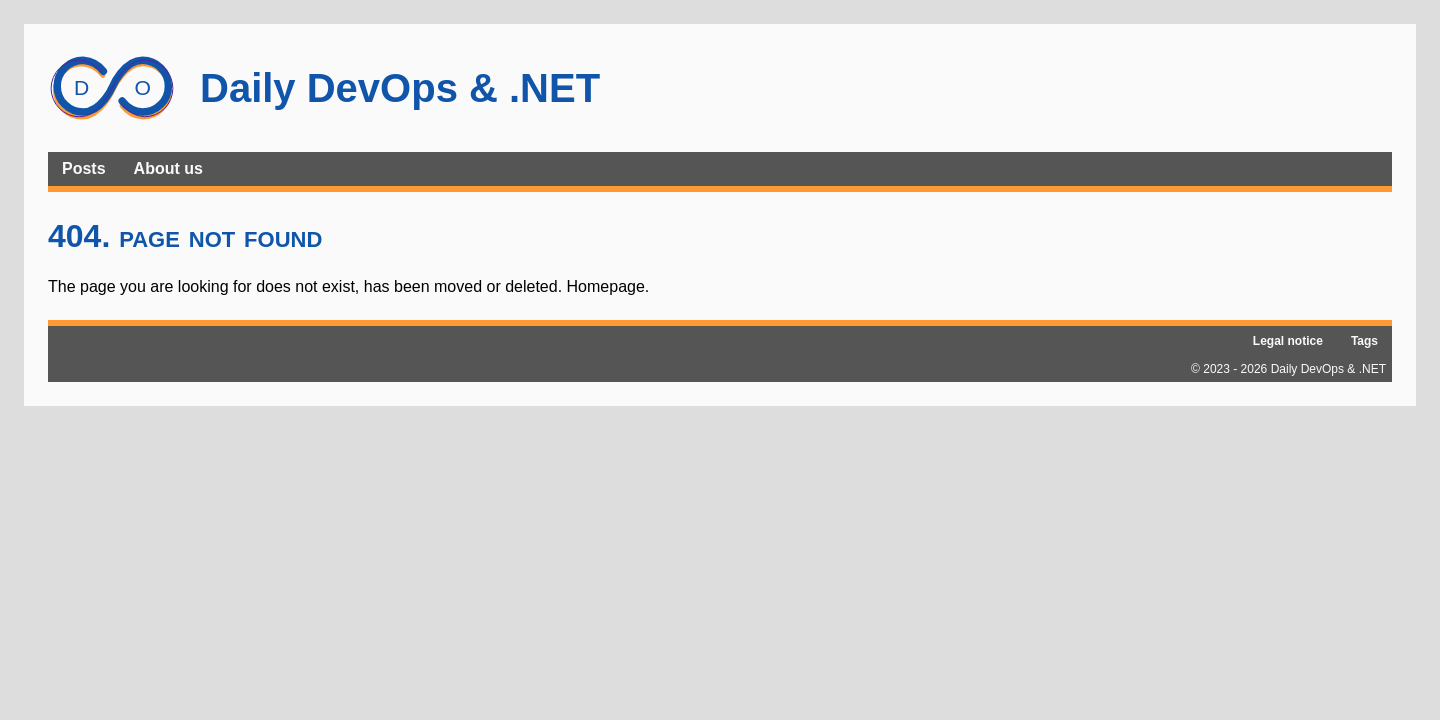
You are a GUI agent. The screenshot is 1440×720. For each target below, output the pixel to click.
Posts (84, 168)
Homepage (606, 286)
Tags (1364, 341)
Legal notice (1288, 341)
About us (168, 168)
